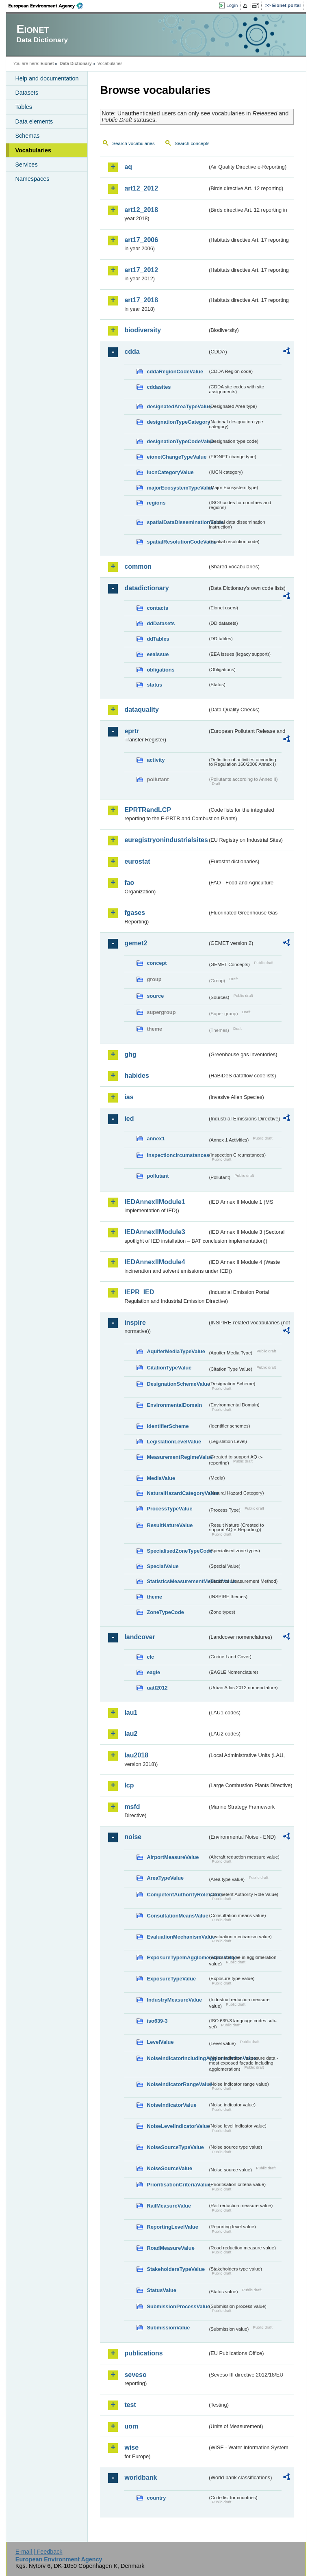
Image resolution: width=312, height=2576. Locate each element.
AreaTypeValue (165, 1878)
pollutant (158, 1176)
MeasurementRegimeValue (177, 1457)
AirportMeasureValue (173, 1857)
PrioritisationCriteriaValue (177, 2185)
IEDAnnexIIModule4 (154, 1262)
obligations (160, 670)
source (155, 996)
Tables (23, 107)
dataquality (141, 709)
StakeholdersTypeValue (176, 2269)
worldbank (140, 2477)
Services (26, 164)
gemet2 (135, 943)
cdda (131, 351)
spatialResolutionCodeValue (177, 542)
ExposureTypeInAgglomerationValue (177, 1957)
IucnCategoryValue (170, 472)
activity (156, 760)
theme (154, 1597)
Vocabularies (33, 150)
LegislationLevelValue (174, 1442)
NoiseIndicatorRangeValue (177, 2084)
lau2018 (136, 1755)
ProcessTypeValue (169, 1509)
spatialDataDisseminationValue (177, 522)
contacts (157, 608)
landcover (139, 1637)
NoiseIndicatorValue (171, 2105)
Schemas (27, 135)
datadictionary (146, 588)
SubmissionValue (168, 2328)
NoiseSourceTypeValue (175, 2147)
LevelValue (160, 2042)
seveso (135, 2374)
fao (129, 882)
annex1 (156, 1138)
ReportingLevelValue (172, 2227)
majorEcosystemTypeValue (177, 488)
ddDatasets (161, 623)
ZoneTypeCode (165, 1612)
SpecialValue (162, 1566)
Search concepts (192, 143)
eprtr (131, 731)
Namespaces (32, 178)
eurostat (137, 861)
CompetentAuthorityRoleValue (177, 1894)
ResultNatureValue (170, 1525)
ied (129, 1118)
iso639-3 (157, 2021)
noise (132, 1836)
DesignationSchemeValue (177, 1384)
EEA (48, 6)
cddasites (159, 387)
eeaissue (158, 654)
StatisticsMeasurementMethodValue (177, 1581)
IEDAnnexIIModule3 (154, 1231)
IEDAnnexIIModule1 (154, 1201)
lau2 (130, 1733)
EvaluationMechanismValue (177, 1937)
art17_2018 (141, 300)
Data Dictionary (76, 63)
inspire (134, 1322)
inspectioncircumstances (177, 1155)
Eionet (47, 63)
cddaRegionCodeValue (175, 371)
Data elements (34, 121)
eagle (153, 1672)
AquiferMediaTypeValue (176, 1351)
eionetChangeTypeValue (176, 457)
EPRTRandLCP (147, 809)
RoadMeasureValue (170, 2248)
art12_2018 (141, 209)
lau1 (130, 1712)
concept (157, 963)
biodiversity (142, 330)
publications (143, 2353)
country (156, 2498)
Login (232, 5)
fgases (134, 912)
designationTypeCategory (177, 422)
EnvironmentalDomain (174, 1405)
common (138, 566)
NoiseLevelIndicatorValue (177, 2126)
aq (128, 166)
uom (131, 2426)
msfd (132, 1806)
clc (150, 1657)
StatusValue (161, 2290)
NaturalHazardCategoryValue (177, 1493)
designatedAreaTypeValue (177, 406)
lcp (129, 1785)
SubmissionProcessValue (177, 2306)
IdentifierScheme (167, 1426)
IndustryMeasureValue (174, 2000)
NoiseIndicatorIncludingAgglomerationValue (177, 2058)
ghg (130, 1054)
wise (131, 2447)
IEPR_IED (139, 1292)
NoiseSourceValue (169, 2168)
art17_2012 (141, 269)
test (130, 2404)
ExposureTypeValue (171, 1979)
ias (128, 1097)
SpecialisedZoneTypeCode (177, 1551)
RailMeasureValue (169, 2206)
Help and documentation (46, 78)
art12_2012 (141, 188)
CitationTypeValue (169, 1368)
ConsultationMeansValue (177, 1916)
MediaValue (161, 1478)
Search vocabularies (133, 143)
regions (156, 503)
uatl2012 (157, 1688)
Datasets (26, 92)
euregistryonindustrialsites (165, 839)
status (154, 685)
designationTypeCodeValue (177, 441)
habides (136, 1075)
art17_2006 (141, 239)
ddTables (158, 639)
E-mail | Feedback (39, 2551)
